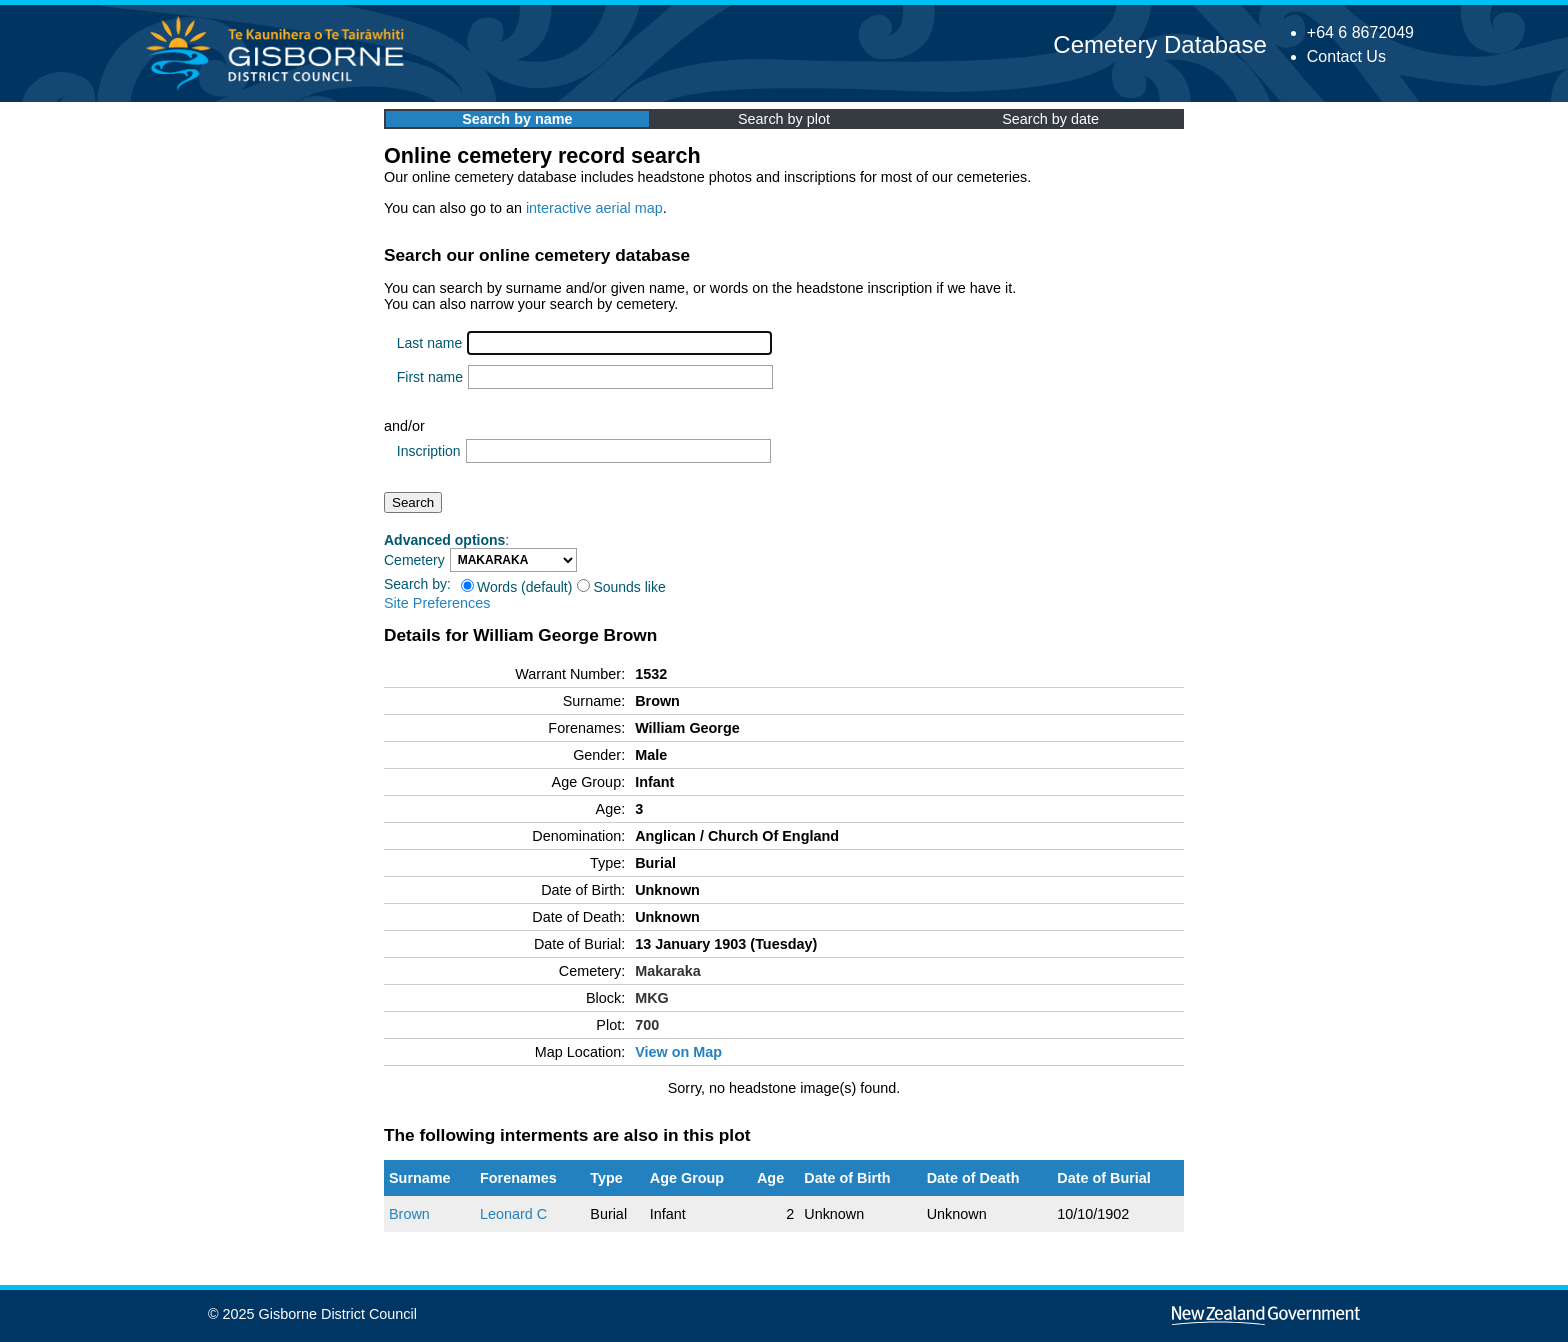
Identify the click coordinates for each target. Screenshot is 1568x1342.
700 (647, 1025)
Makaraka (668, 971)
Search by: (417, 584)
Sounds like (621, 587)
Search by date (1050, 119)
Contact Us (1346, 56)
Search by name (517, 119)
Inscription (429, 451)
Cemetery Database (1159, 44)
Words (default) (516, 587)
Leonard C (513, 1214)
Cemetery (414, 560)
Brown (409, 1214)
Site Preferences (437, 603)
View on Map (678, 1052)
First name (430, 377)
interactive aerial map (594, 208)
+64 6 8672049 (1360, 32)
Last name (429, 343)
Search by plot (784, 119)
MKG (652, 998)
